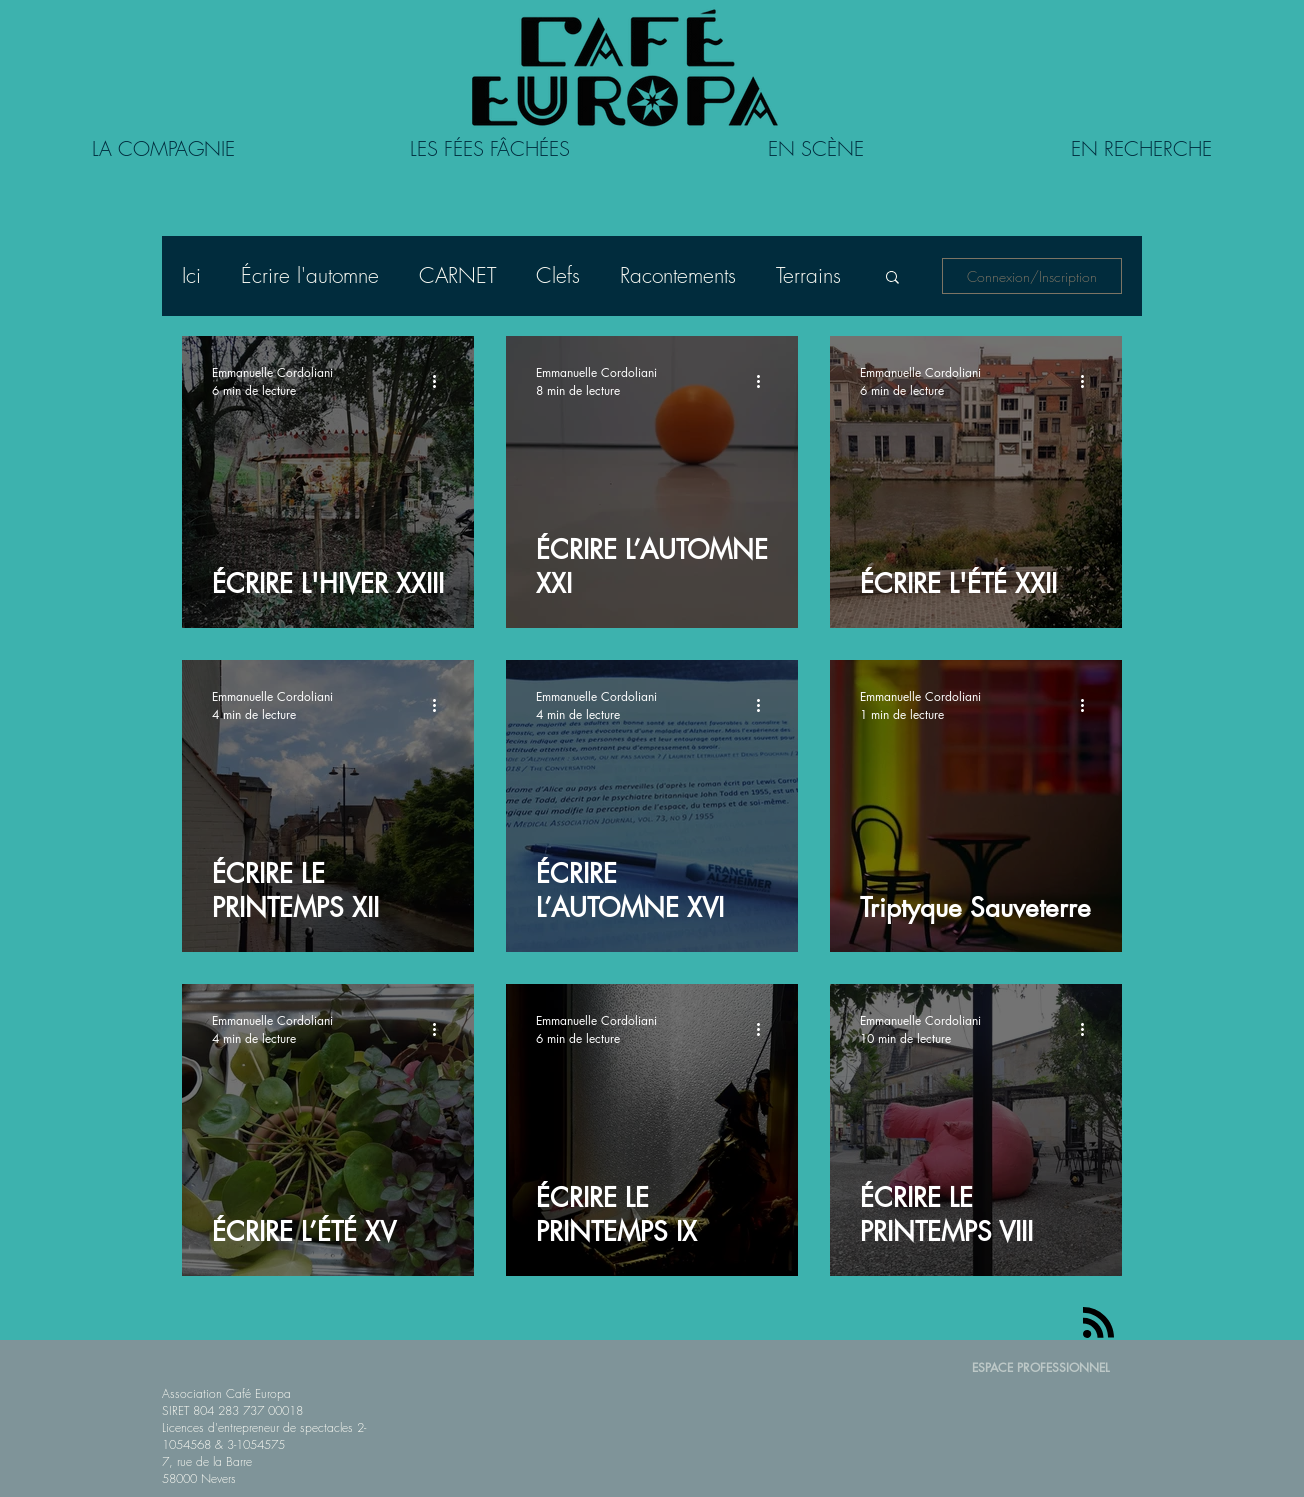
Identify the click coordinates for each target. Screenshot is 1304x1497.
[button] (892, 278)
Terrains (808, 276)
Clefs (558, 276)
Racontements (678, 276)
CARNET (457, 276)
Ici (191, 276)
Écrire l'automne (310, 276)
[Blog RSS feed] (1098, 1323)
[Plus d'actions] (441, 381)
